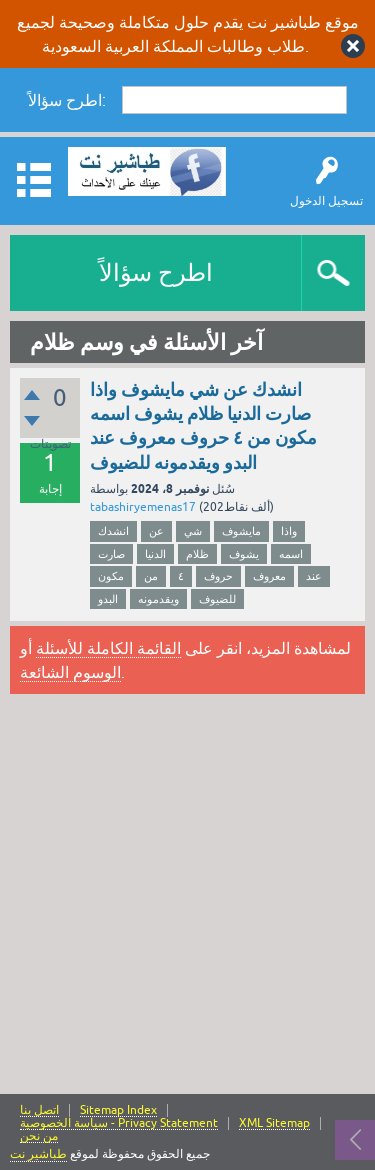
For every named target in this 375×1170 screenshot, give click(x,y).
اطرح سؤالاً (156, 272)
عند (314, 576)
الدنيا (155, 554)
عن (156, 531)
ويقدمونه (158, 599)
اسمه (291, 554)
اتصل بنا (39, 1110)
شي (193, 531)
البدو (108, 599)
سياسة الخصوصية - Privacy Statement (119, 1123)
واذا (289, 531)
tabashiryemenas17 (143, 507)
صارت (111, 554)
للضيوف (217, 599)
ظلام (197, 554)
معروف (269, 576)
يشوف (244, 554)
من (151, 576)
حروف (218, 576)
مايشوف (241, 531)
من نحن (39, 1136)
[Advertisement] (187, 896)
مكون (111, 576)
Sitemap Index (118, 1110)
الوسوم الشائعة (70, 672)
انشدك (113, 531)
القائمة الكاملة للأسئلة (108, 648)
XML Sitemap (274, 1123)
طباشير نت (38, 1154)
